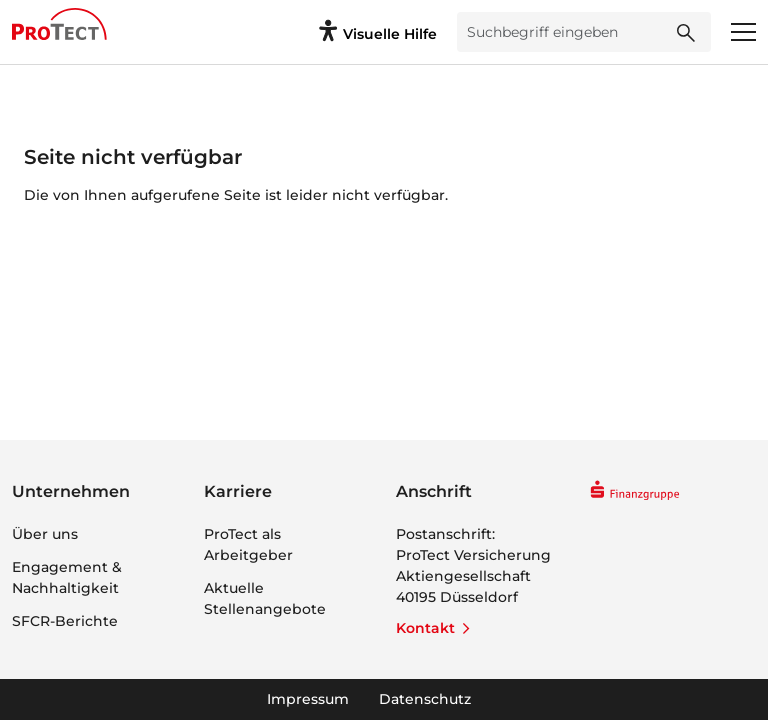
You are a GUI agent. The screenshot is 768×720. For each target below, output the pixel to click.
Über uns (45, 534)
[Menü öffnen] (743, 32)
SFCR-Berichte (65, 621)
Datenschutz (425, 699)
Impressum (308, 699)
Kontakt (425, 628)
